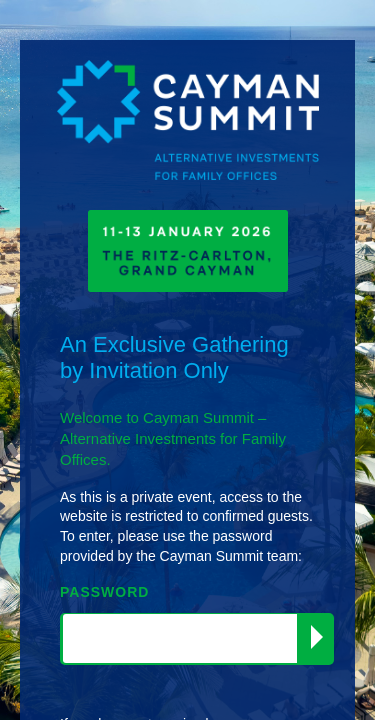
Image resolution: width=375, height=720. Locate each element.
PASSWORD (104, 592)
